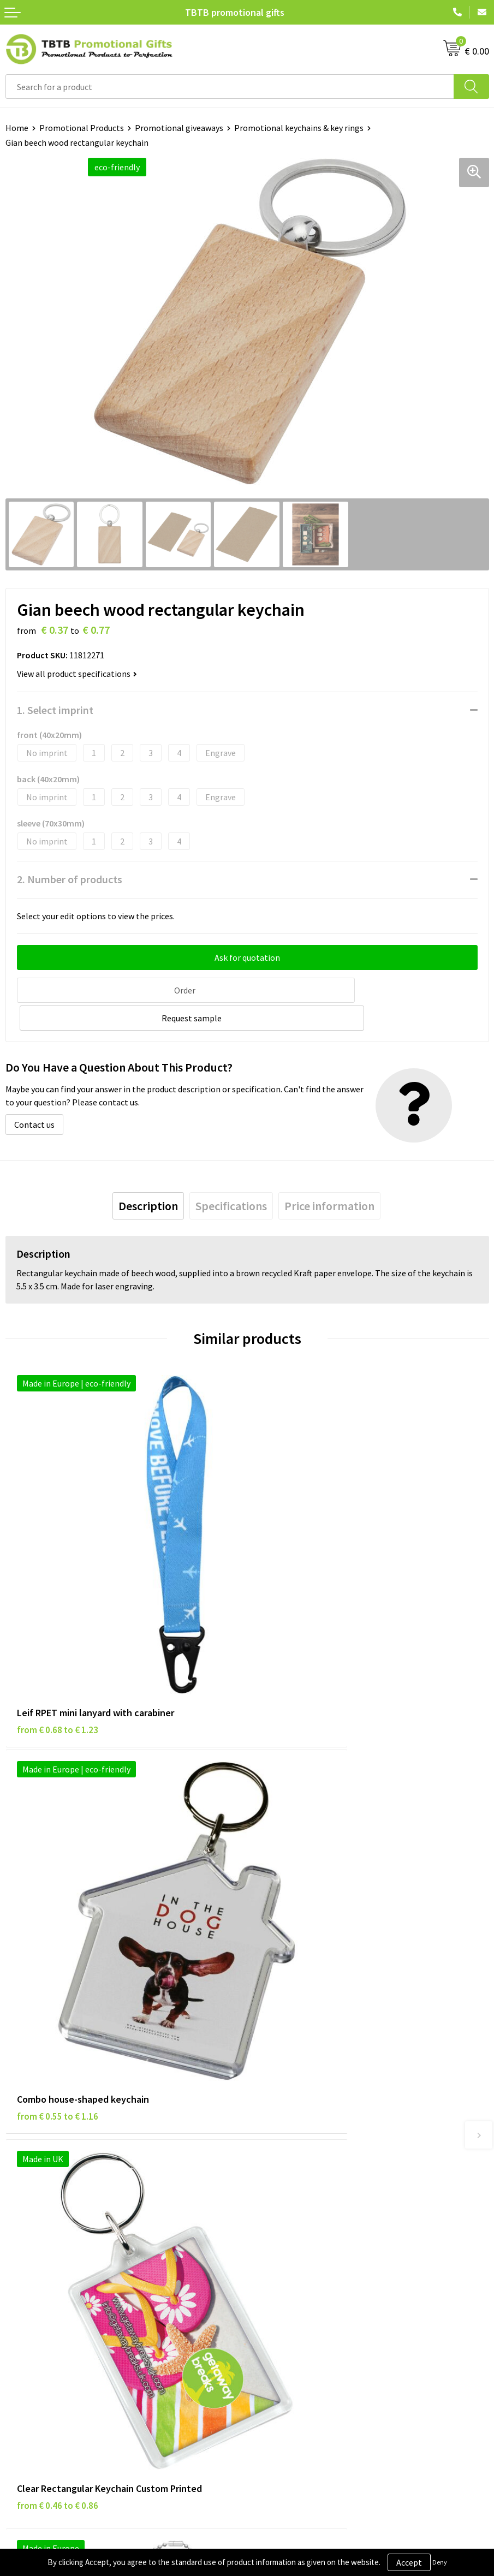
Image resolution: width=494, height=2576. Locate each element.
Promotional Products (81, 127)
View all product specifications (77, 673)
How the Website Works (296, 2109)
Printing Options (284, 2126)
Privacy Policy (31, 2267)
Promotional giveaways (179, 127)
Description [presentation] (148, 1175)
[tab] (148, 1175)
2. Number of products (69, 879)
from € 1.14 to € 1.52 (299, 1888)
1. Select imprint (55, 710)
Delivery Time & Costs (293, 2092)
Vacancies (270, 2267)
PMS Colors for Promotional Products (323, 2143)
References (273, 2284)
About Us (269, 2251)
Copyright (24, 2317)
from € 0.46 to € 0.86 (57, 1888)
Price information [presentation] (329, 1175)
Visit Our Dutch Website (296, 2300)
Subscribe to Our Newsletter (58, 2334)
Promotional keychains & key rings (299, 127)
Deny (439, 2562)
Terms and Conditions (46, 2300)
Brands (18, 2251)
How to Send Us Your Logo (300, 2159)
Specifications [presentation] (231, 1175)
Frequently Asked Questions (304, 2076)
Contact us (34, 1094)
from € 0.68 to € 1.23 (57, 1599)
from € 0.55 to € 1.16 (299, 1599)
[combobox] (229, 86)
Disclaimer (25, 2284)
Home (16, 127)
